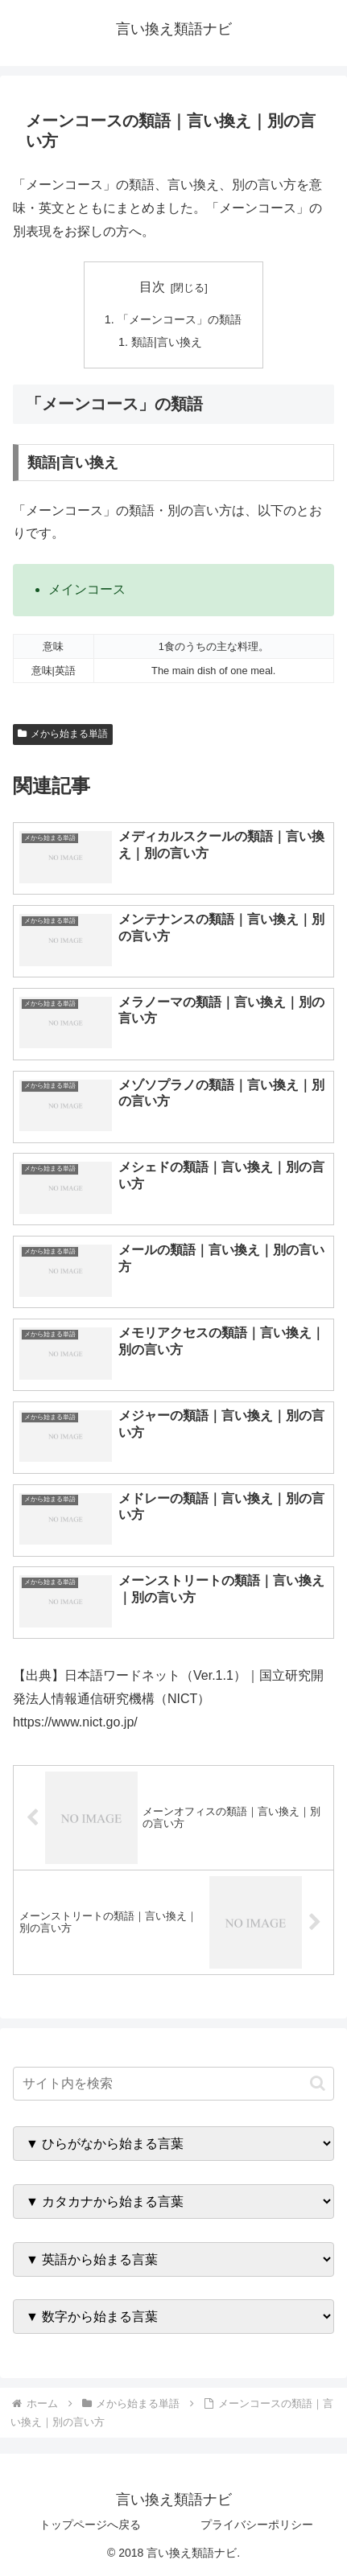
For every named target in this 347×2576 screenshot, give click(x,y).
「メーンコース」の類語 (180, 319)
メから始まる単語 (63, 733)
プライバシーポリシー (256, 2524)
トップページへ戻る (90, 2524)
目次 (152, 287)
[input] (173, 2084)
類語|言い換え (166, 341)
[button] (318, 2083)
